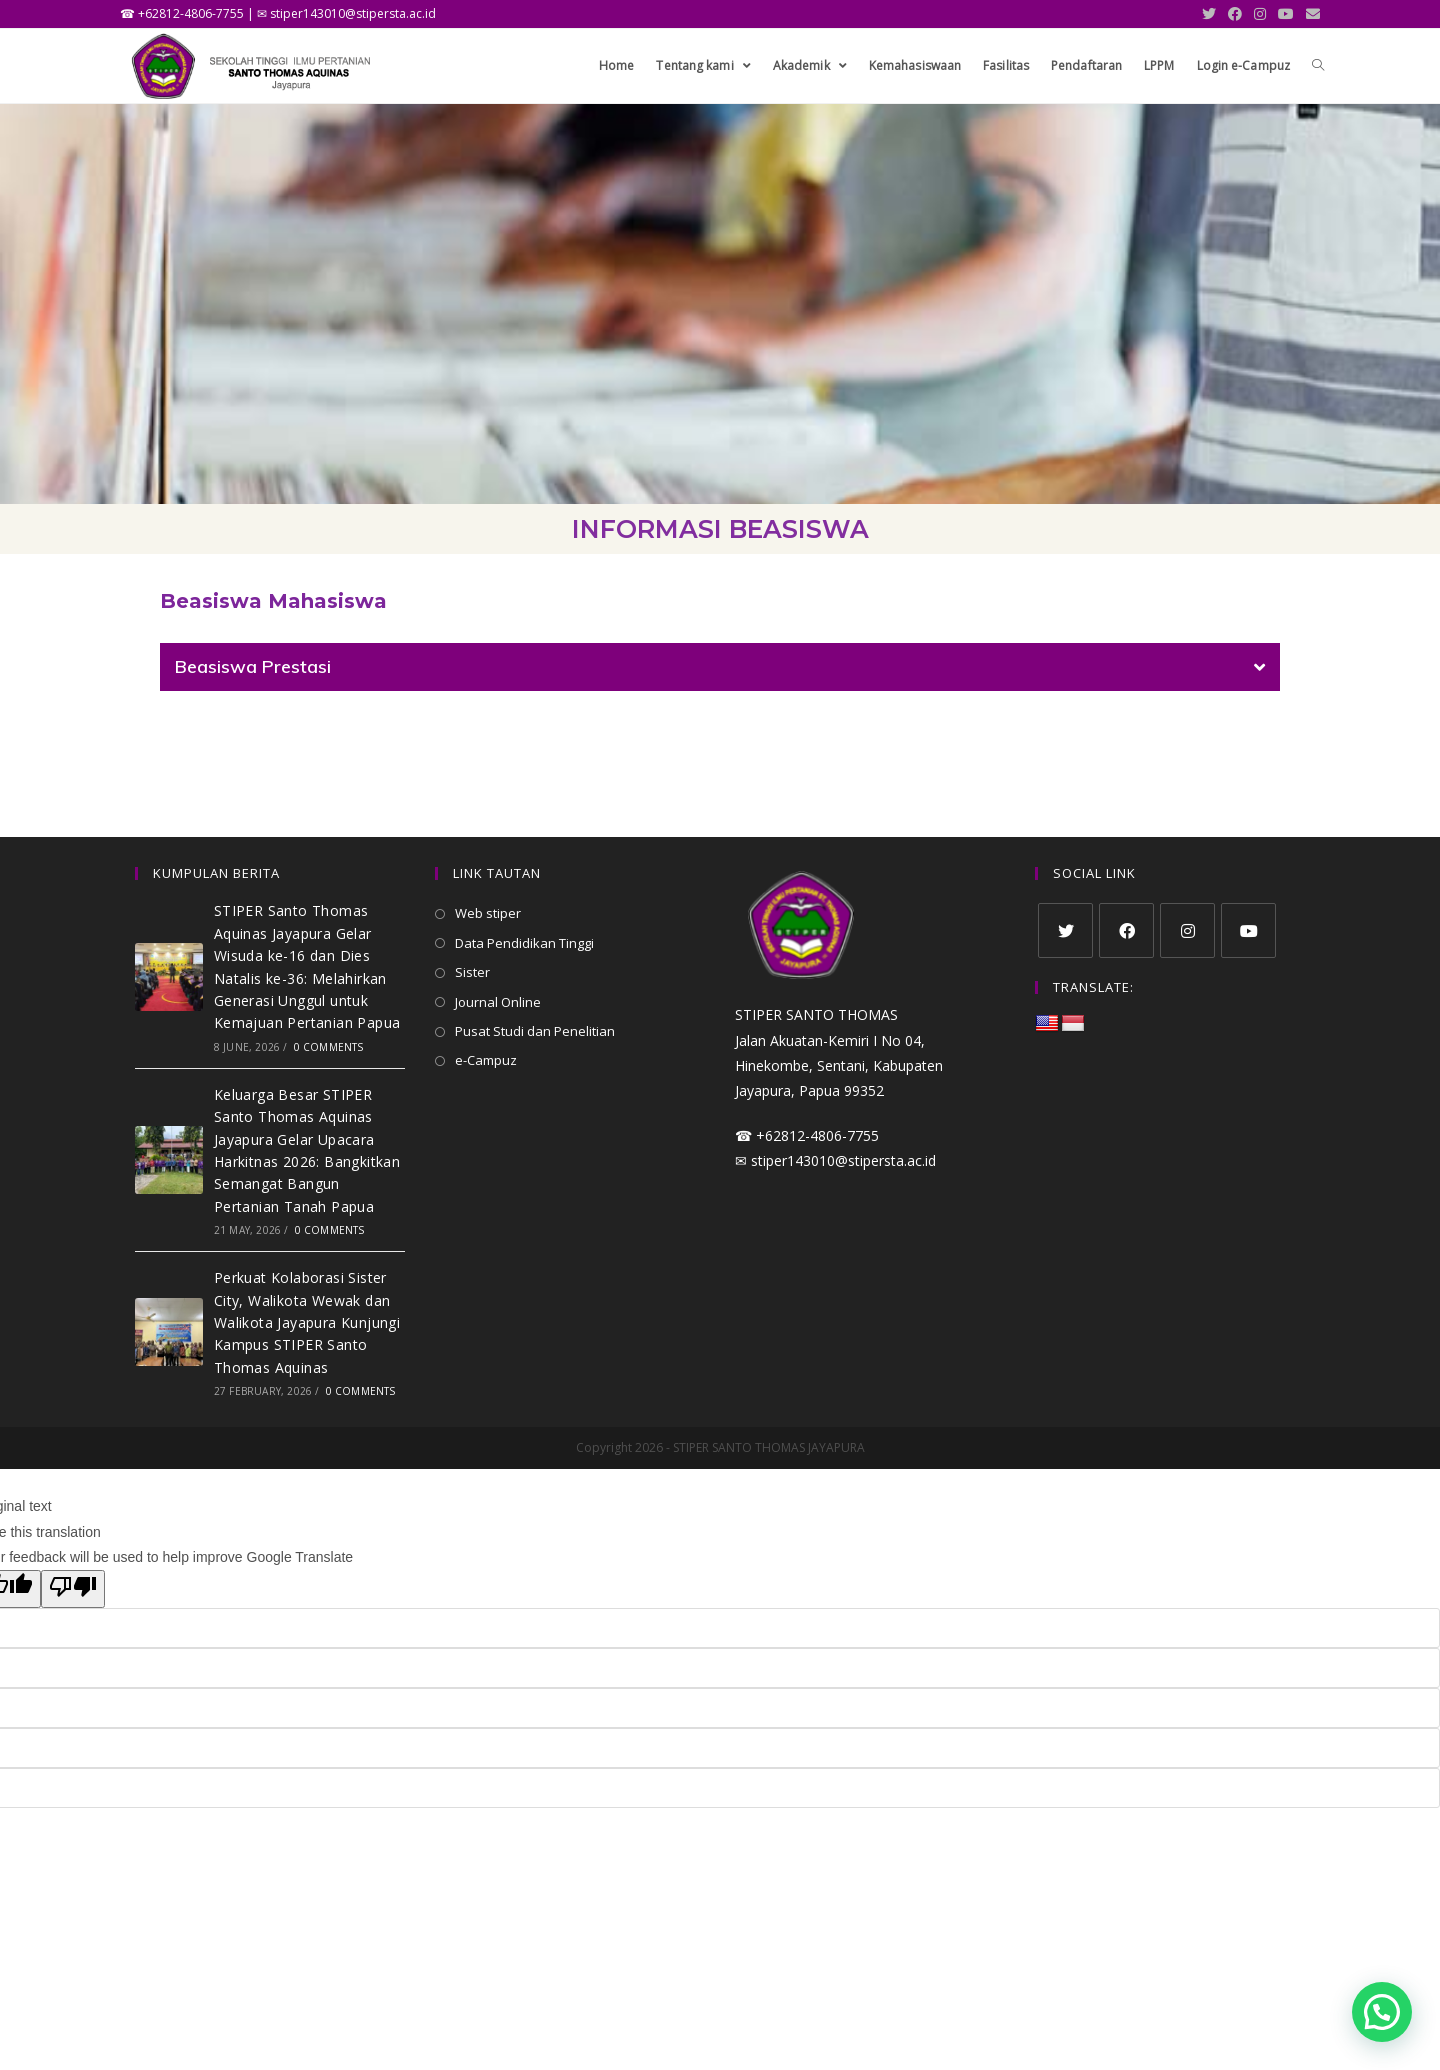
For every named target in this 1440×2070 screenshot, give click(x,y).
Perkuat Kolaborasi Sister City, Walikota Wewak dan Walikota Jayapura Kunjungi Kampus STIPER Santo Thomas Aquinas (307, 1322)
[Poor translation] (73, 1589)
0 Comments (329, 1047)
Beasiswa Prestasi (253, 666)
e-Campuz (486, 1060)
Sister (472, 972)
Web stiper (488, 913)
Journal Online (498, 1002)
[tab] (720, 667)
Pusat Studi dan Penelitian (535, 1031)
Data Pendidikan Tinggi (524, 943)
